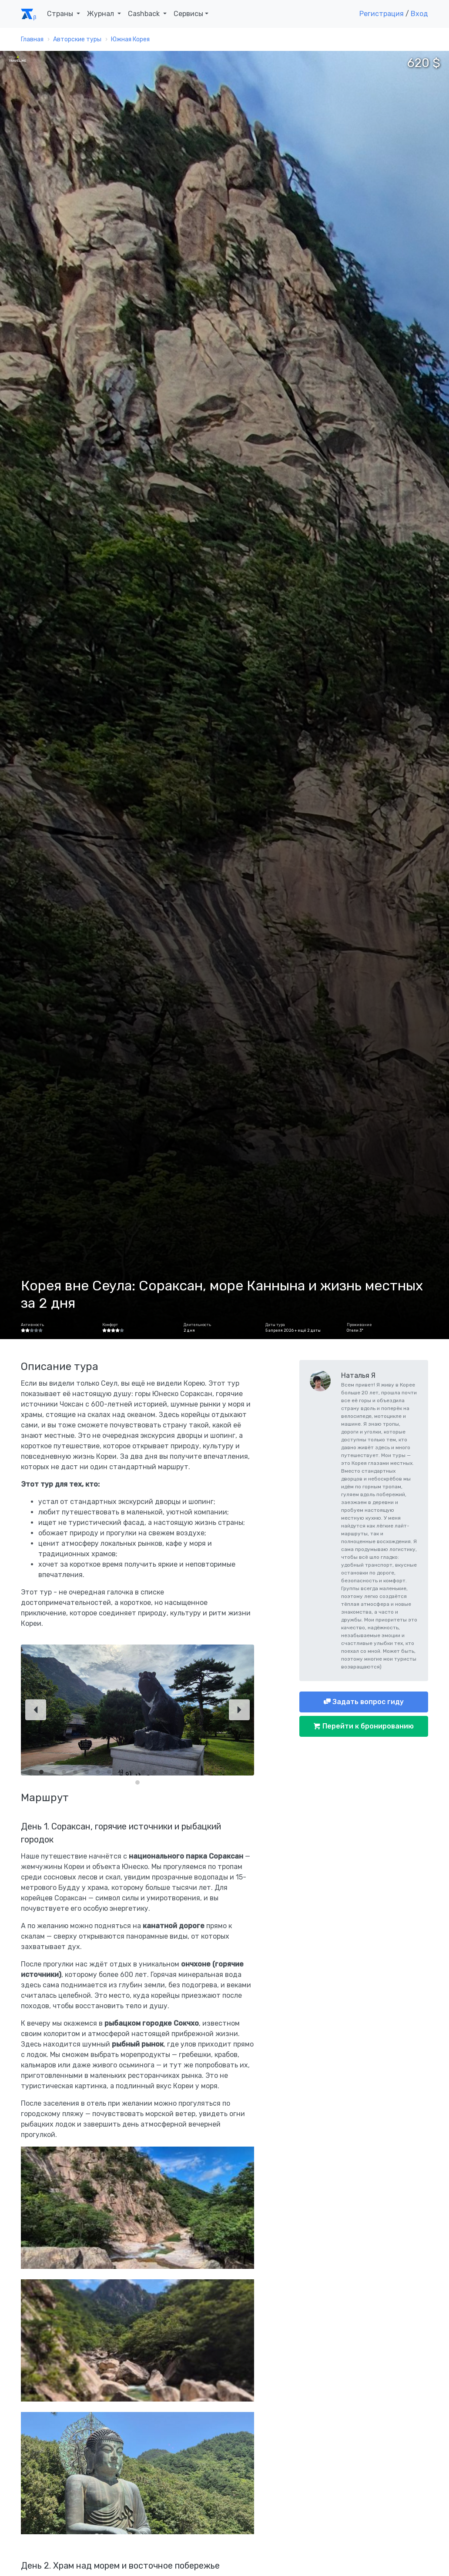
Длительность (197, 1325)
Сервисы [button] (188, 14)
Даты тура (275, 1325)
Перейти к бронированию (367, 1726)
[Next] (239, 1709)
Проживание (359, 1325)
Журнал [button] (101, 14)
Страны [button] (61, 14)
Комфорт (110, 1325)
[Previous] (35, 1709)
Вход (419, 14)
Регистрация (381, 14)
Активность (32, 1325)
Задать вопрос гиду (367, 1702)
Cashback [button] (144, 14)
